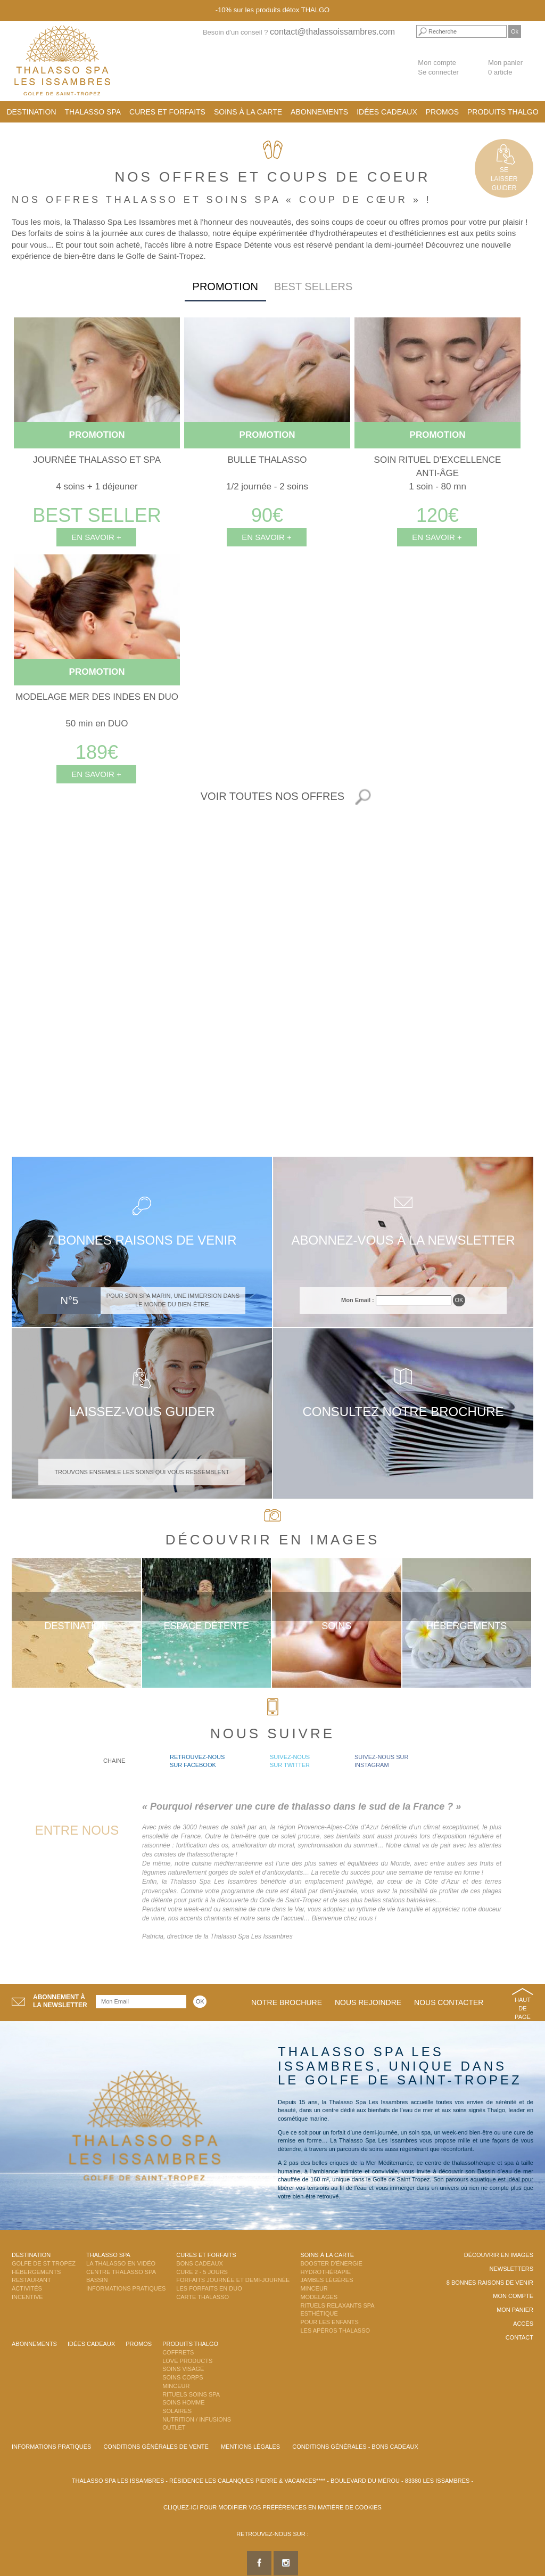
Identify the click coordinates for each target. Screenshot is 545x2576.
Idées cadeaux (387, 112)
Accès (523, 2323)
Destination (31, 112)
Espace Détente (206, 1626)
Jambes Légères (326, 2280)
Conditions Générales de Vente (155, 2446)
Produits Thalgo (503, 112)
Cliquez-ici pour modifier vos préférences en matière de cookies (272, 2507)
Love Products (187, 2361)
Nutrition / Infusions (196, 2419)
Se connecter (438, 72)
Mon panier (515, 2310)
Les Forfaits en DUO (209, 2288)
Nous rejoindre (368, 2002)
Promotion (225, 286)
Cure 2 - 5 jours (202, 2272)
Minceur (313, 2288)
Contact (519, 2337)
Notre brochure (286, 2002)
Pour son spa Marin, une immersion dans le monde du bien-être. (173, 1300)
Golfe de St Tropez (44, 2263)
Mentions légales (250, 2446)
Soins (336, 1626)
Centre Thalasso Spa (121, 2272)
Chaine (114, 1760)
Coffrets (178, 2352)
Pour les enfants (329, 2322)
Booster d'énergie (331, 2263)
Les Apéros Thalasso (335, 2330)
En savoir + (96, 537)
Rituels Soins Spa (191, 2394)
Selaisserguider (504, 179)
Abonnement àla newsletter (60, 2001)
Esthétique (318, 2313)
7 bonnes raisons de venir (141, 1240)
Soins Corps (182, 2377)
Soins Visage (183, 2369)
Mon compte (437, 63)
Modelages (318, 2297)
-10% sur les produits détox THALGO (272, 10)
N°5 (70, 1300)
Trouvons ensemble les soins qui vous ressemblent (141, 1472)
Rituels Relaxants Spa (337, 2305)
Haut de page (523, 2008)
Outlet (173, 2427)
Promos (442, 112)
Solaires (177, 2411)
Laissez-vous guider (142, 1411)
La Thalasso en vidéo (120, 2263)
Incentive (27, 2297)
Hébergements (466, 1626)
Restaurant (31, 2280)
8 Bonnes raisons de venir (490, 2282)
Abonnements (319, 112)
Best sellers (313, 286)
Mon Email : (357, 1300)
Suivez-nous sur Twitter (290, 1761)
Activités (27, 2288)
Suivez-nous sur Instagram (381, 1761)
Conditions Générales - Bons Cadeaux (355, 2446)
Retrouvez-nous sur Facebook (197, 1761)
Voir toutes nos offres (272, 796)
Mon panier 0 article (505, 68)
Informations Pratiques (126, 2288)
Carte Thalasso (202, 2297)
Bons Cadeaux (199, 2263)
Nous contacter (448, 2002)
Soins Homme (183, 2402)
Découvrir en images (498, 2255)
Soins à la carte (248, 112)
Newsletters (511, 2269)
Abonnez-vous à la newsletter (403, 1240)
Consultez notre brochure (402, 1411)
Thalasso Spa (93, 112)
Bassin (97, 2280)
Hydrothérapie (325, 2272)
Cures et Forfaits (167, 112)
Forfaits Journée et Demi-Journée (233, 2280)
